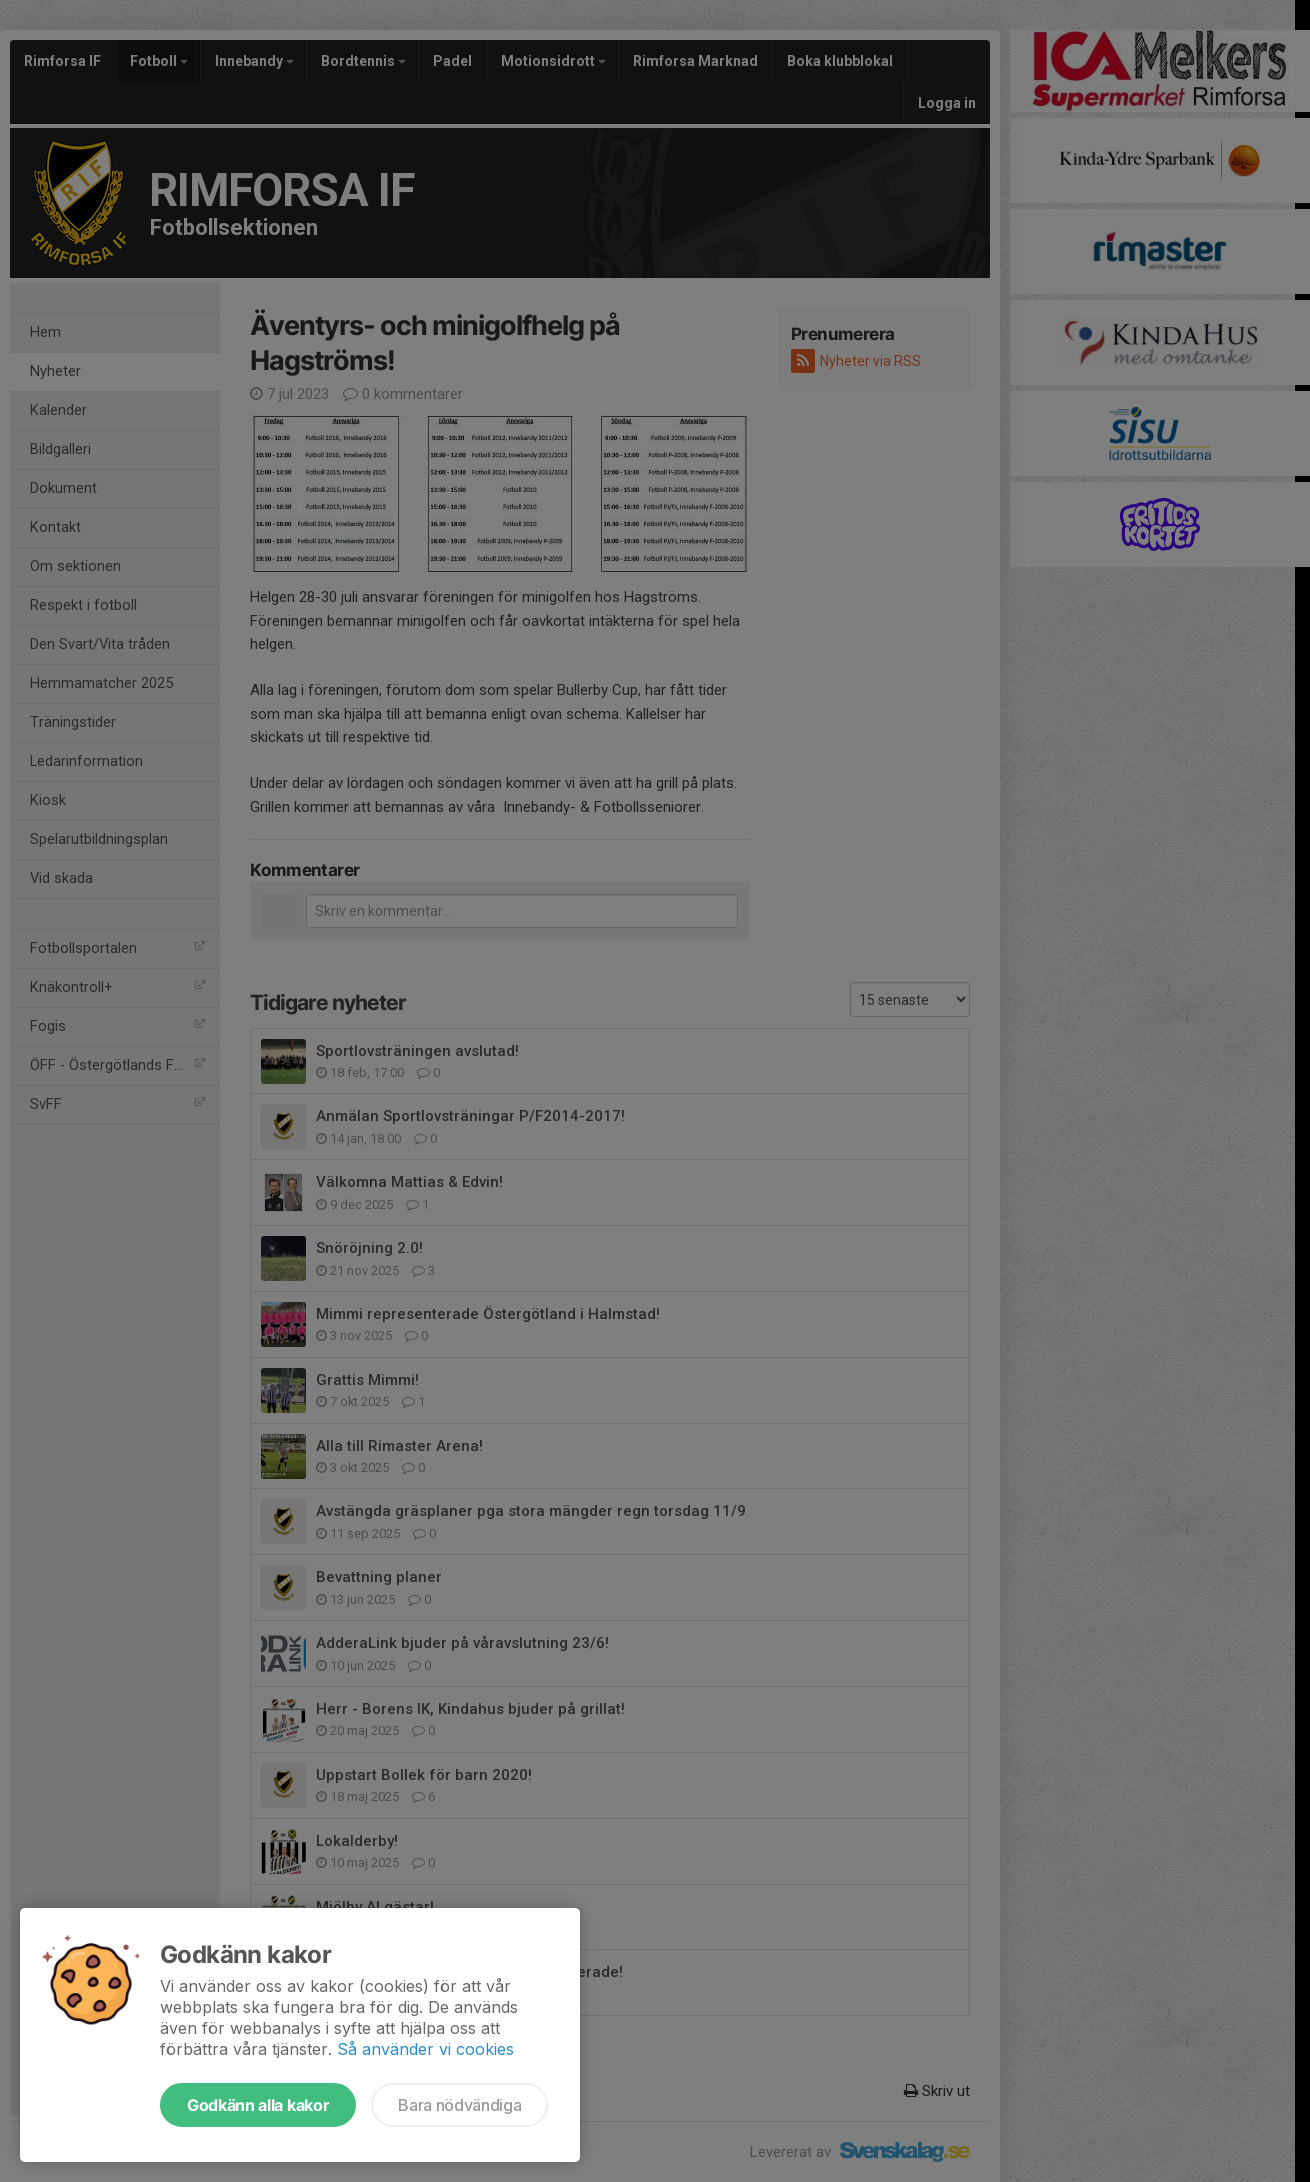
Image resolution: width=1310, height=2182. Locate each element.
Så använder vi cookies (425, 2049)
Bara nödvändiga (459, 2105)
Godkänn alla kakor (258, 2105)
